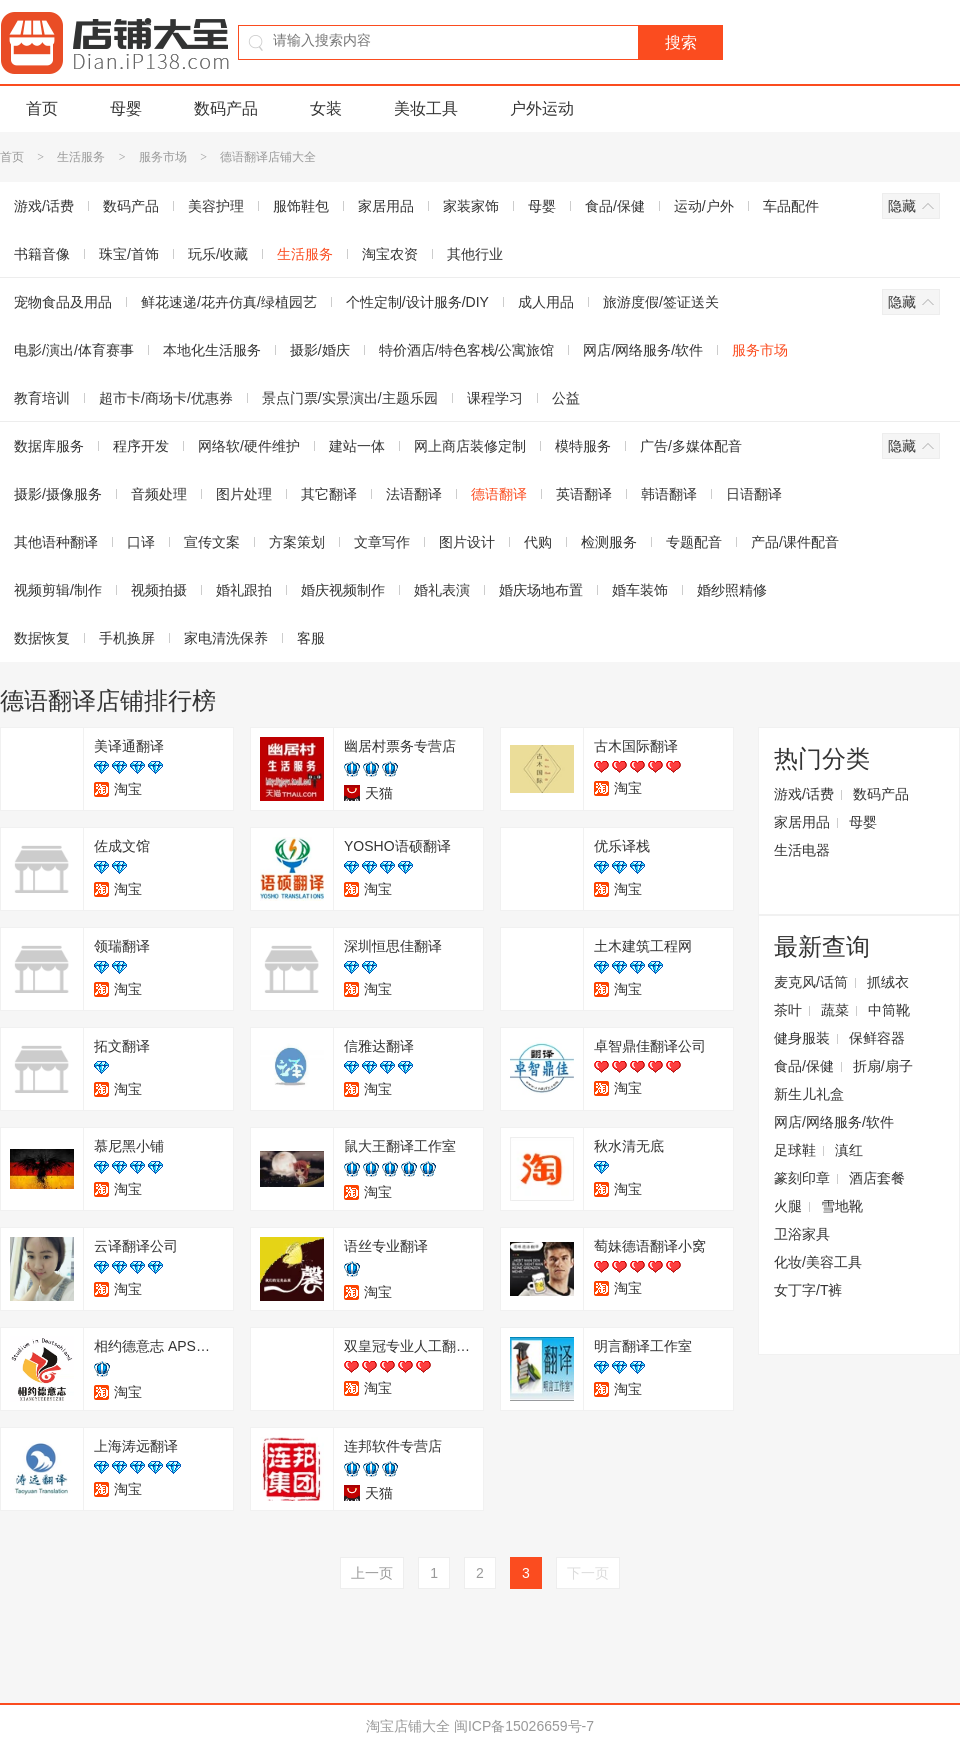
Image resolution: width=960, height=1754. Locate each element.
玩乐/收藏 (218, 254)
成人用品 (546, 302)
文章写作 (382, 542)
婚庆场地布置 (541, 590)
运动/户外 (704, 206)
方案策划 (297, 542)
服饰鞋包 (301, 206)
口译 (141, 542)
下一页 (588, 1573)
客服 (311, 638)
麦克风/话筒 (811, 982)
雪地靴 (842, 1206)
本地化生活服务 (212, 350)
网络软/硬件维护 (249, 446)
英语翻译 (584, 494)
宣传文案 (212, 542)
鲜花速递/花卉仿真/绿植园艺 (229, 302)
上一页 (372, 1573)
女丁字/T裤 (808, 1290)
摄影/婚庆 (320, 350)
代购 (538, 542)
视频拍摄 (159, 590)
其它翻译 (329, 494)
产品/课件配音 (795, 542)
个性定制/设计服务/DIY (417, 302)
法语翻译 (414, 494)
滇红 (849, 1150)
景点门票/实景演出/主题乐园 (350, 398)
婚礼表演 (442, 590)
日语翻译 (754, 494)
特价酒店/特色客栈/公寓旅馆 (467, 350)
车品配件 (791, 206)
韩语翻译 (669, 494)
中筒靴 (889, 1010)
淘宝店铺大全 (408, 1726)
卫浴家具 (802, 1234)
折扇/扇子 (883, 1066)
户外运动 (542, 108)
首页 (42, 108)
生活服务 (81, 157)
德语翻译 (499, 494)
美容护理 (216, 206)
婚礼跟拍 (244, 590)
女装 (326, 108)
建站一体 (357, 446)
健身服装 (802, 1038)
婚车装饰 (640, 590)
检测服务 (609, 542)
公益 (566, 398)
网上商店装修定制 (470, 446)
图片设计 (467, 542)
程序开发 (141, 446)
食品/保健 (615, 206)
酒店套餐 (877, 1178)
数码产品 (226, 108)
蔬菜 (835, 1010)
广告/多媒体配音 (691, 446)
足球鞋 (795, 1150)
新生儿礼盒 (809, 1094)
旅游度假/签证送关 (661, 302)
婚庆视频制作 (343, 590)
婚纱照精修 (732, 590)
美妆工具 (426, 108)
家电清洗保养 (226, 638)
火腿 (788, 1206)
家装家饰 (471, 206)
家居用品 (386, 206)
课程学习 (495, 398)
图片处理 (244, 494)
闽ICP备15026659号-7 (524, 1726)
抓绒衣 (888, 982)
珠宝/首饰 (129, 254)
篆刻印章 (802, 1178)
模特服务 (583, 446)
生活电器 (802, 850)
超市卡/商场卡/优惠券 (166, 398)
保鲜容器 (877, 1038)
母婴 (126, 108)
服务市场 (163, 157)
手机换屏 (127, 638)
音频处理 (159, 494)
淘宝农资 (390, 254)
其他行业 (475, 254)
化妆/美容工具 (818, 1262)
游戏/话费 (804, 794)
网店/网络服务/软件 (643, 350)
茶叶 (788, 1010)
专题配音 (694, 542)
